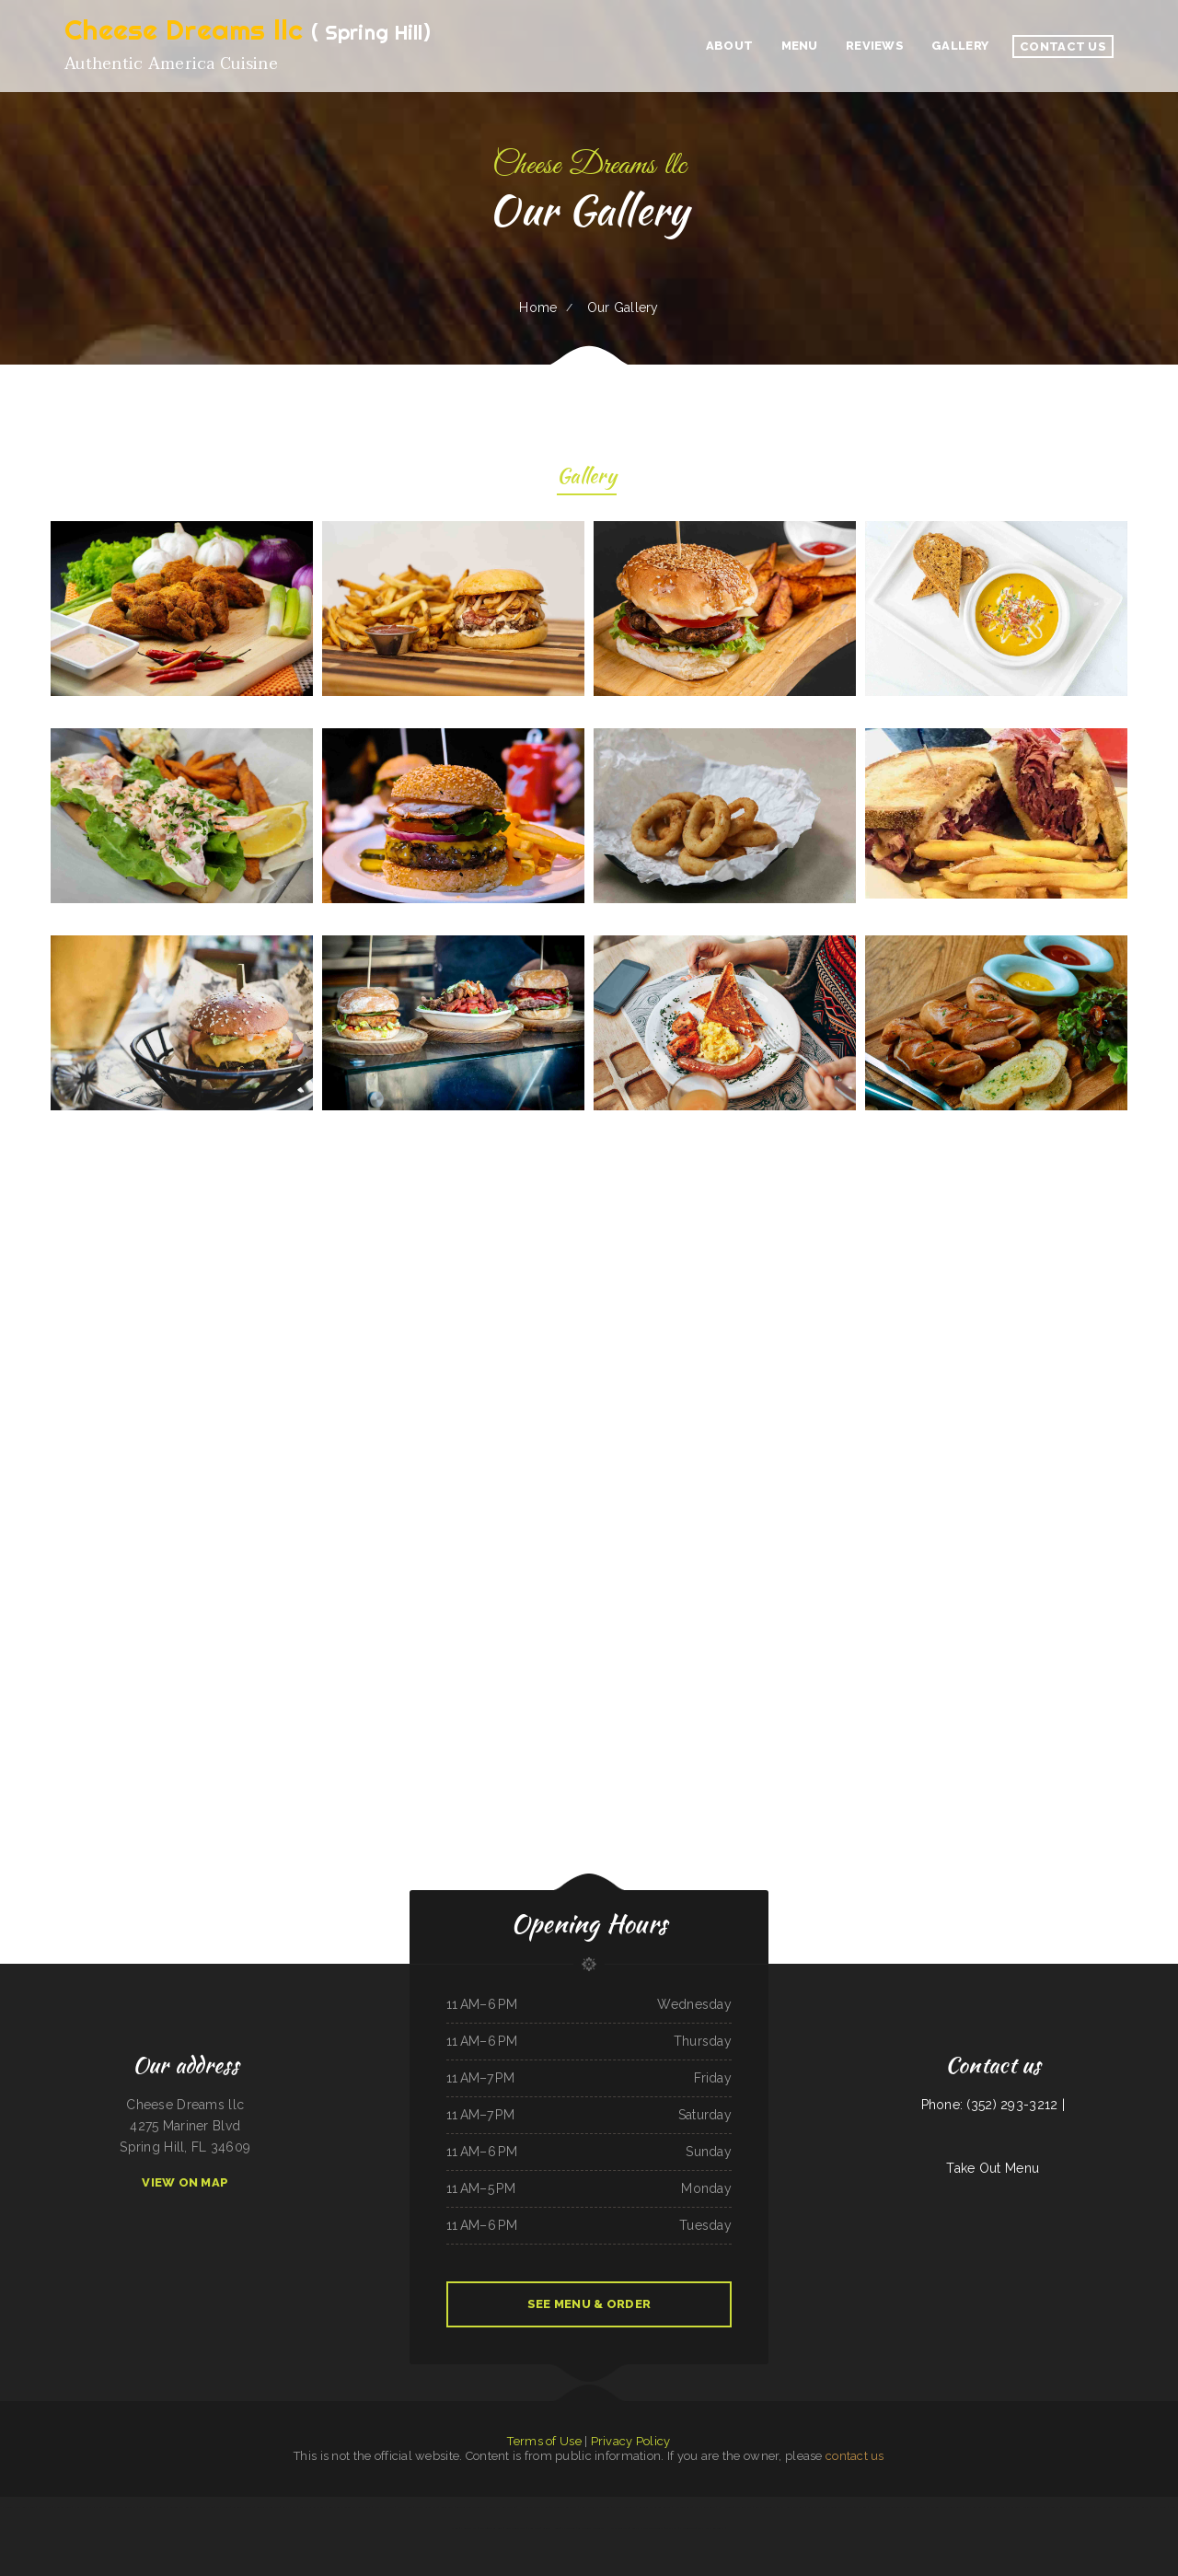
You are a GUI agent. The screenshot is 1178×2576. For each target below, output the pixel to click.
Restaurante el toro (268, 2507)
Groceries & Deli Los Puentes (655, 2507)
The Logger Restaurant (1057, 2507)
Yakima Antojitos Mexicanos (594, 2507)
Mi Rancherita (96, 2507)
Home (538, 307)
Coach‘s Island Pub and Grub (648, 2528)
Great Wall (45, 2507)
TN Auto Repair (361, 2507)
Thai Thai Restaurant (624, 2507)
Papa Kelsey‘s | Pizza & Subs (1151, 2507)
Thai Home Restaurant (711, 2528)
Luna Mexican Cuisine (340, 2507)
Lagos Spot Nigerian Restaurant (1025, 2507)
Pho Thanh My (468, 2528)
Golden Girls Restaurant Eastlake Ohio (191, 2507)
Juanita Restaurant (705, 2507)
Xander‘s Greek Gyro (425, 2507)
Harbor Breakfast (617, 2528)
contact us (855, 2456)
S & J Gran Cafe (974, 2507)
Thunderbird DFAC (1083, 2507)
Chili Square (877, 2507)
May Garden (222, 2507)
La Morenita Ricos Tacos (591, 2528)
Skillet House (551, 2528)
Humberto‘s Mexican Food (533, 2507)
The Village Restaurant (563, 2507)
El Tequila (161, 2507)
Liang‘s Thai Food (817, 2507)
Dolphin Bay (145, 2507)
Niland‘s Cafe (405, 2507)
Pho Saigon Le (687, 2528)
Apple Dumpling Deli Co (502, 2507)
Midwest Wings (62, 2507)
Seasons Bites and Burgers (470, 2507)
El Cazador (568, 2528)
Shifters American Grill (312, 2507)
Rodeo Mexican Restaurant (122, 2507)
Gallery (587, 478)
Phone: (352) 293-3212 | (993, 2104)
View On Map (185, 2182)
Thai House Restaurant (791, 2507)
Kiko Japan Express (384, 2507)
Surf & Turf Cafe (515, 2528)
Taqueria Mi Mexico (243, 2507)
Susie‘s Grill (447, 2507)
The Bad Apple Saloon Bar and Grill (906, 2507)
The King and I (744, 2507)
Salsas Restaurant (766, 2507)
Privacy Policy (631, 2441)
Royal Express (1124, 2507)
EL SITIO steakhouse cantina (19, 2507)
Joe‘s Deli (533, 2528)
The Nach (671, 2528)
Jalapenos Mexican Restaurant (945, 2507)
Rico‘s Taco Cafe (683, 2507)
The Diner (861, 2507)
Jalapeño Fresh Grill (491, 2528)
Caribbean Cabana (995, 2507)
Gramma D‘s (289, 2507)
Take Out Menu (992, 2168)
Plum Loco (81, 2507)
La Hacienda (726, 2507)
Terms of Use (544, 2441)
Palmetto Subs (1105, 2507)
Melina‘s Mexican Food (840, 2507)
